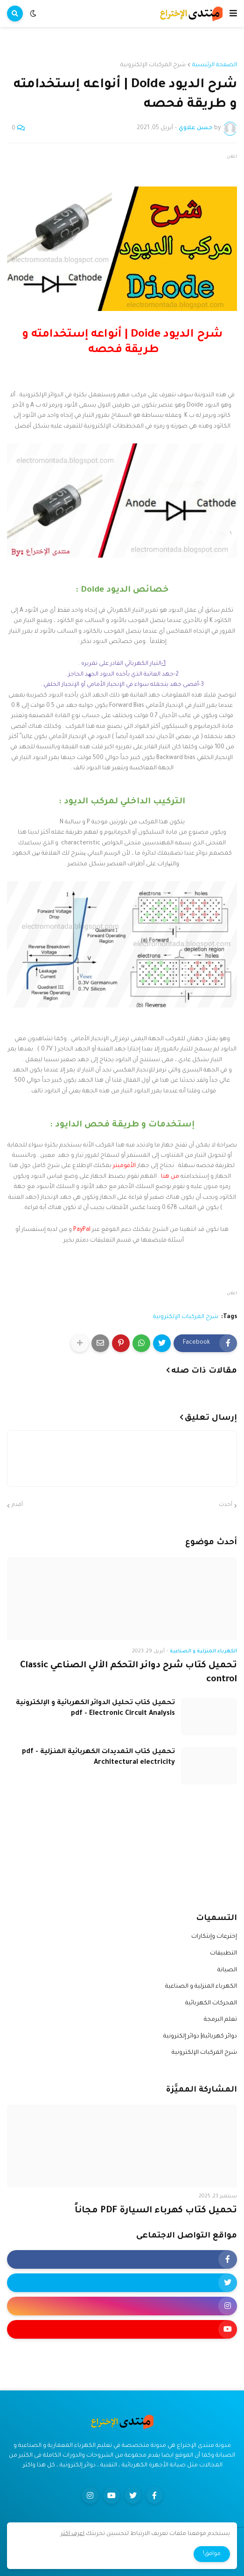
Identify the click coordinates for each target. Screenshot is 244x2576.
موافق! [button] (212, 2554)
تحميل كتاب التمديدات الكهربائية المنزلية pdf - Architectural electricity (98, 1757)
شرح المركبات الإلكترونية (153, 65)
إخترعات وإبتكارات (214, 1937)
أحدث (225, 1505)
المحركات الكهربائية (211, 2003)
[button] (233, 13)
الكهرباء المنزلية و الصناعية (201, 1986)
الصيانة (227, 1970)
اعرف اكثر (72, 2534)
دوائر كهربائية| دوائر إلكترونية (200, 2036)
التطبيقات (223, 1953)
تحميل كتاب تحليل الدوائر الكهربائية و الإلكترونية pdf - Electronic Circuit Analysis (95, 1708)
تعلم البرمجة (220, 2020)
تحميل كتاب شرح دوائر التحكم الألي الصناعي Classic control (128, 1672)
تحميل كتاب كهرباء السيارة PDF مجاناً (156, 2211)
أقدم (17, 1505)
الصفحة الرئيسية (214, 65)
